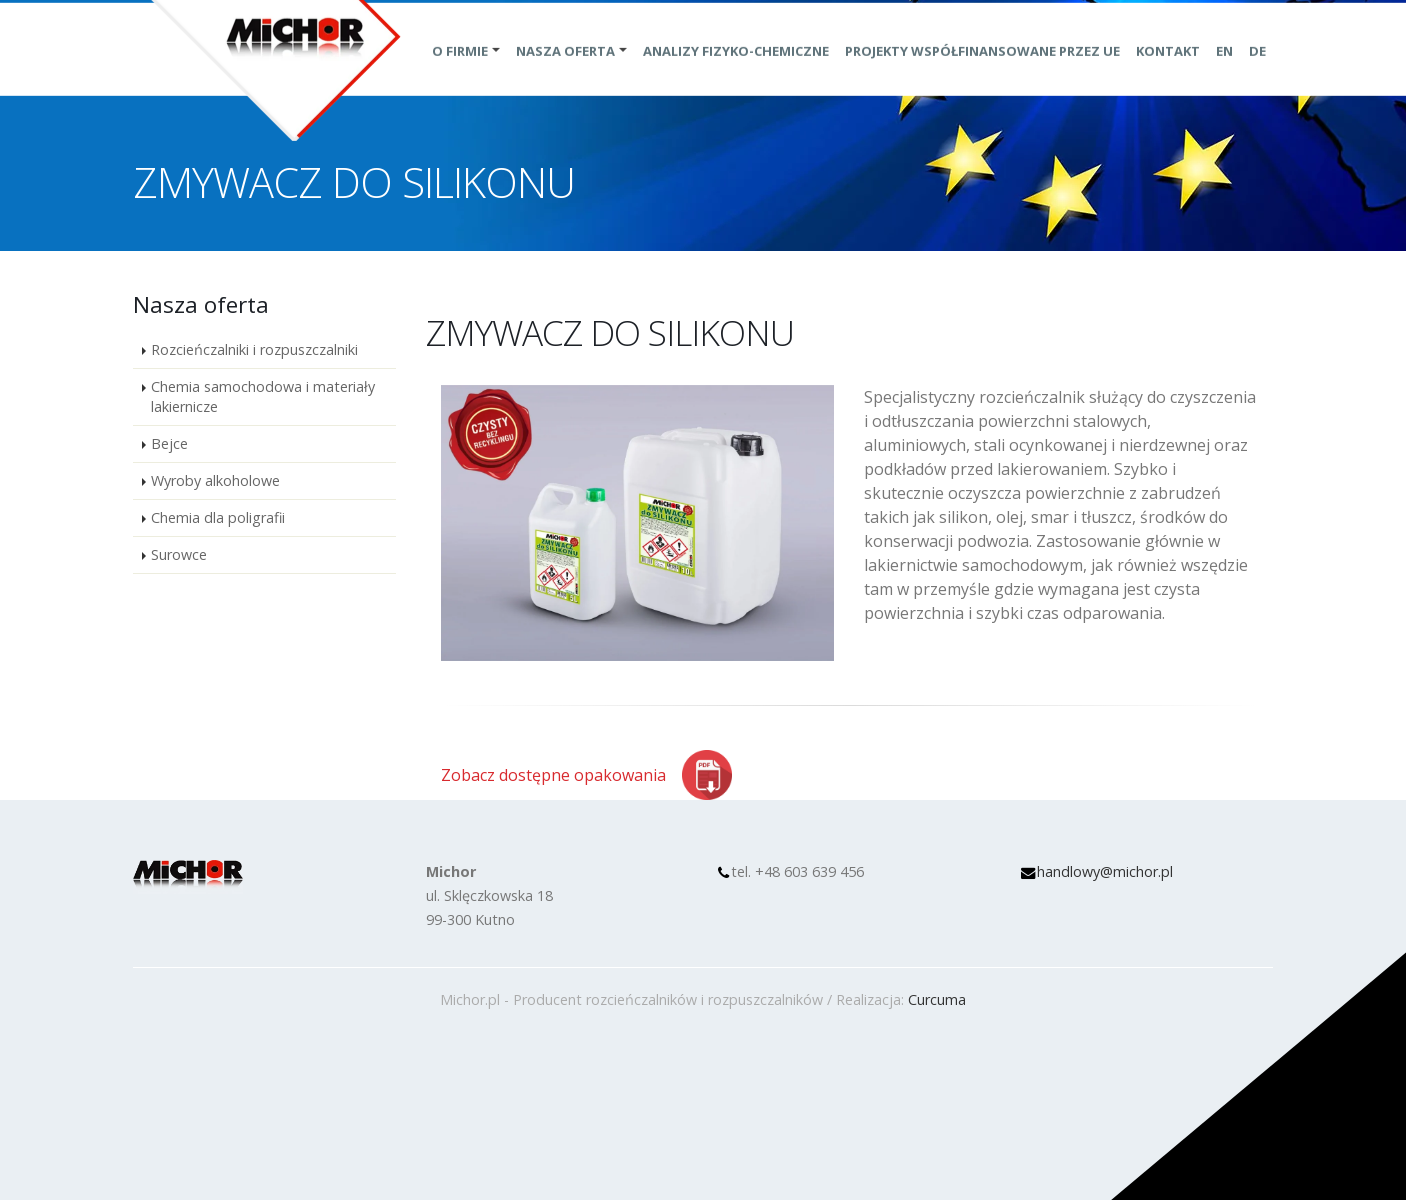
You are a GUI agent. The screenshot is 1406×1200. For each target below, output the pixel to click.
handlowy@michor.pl (1105, 871)
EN (1224, 73)
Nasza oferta (565, 73)
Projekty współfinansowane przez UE (982, 73)
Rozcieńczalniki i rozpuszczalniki (254, 349)
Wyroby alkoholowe (215, 480)
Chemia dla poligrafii (218, 517)
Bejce (169, 443)
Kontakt (1168, 73)
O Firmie (460, 73)
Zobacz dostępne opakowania (553, 775)
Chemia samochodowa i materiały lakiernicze (263, 396)
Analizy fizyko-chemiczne (736, 73)
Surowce (179, 554)
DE (1257, 73)
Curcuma (937, 999)
